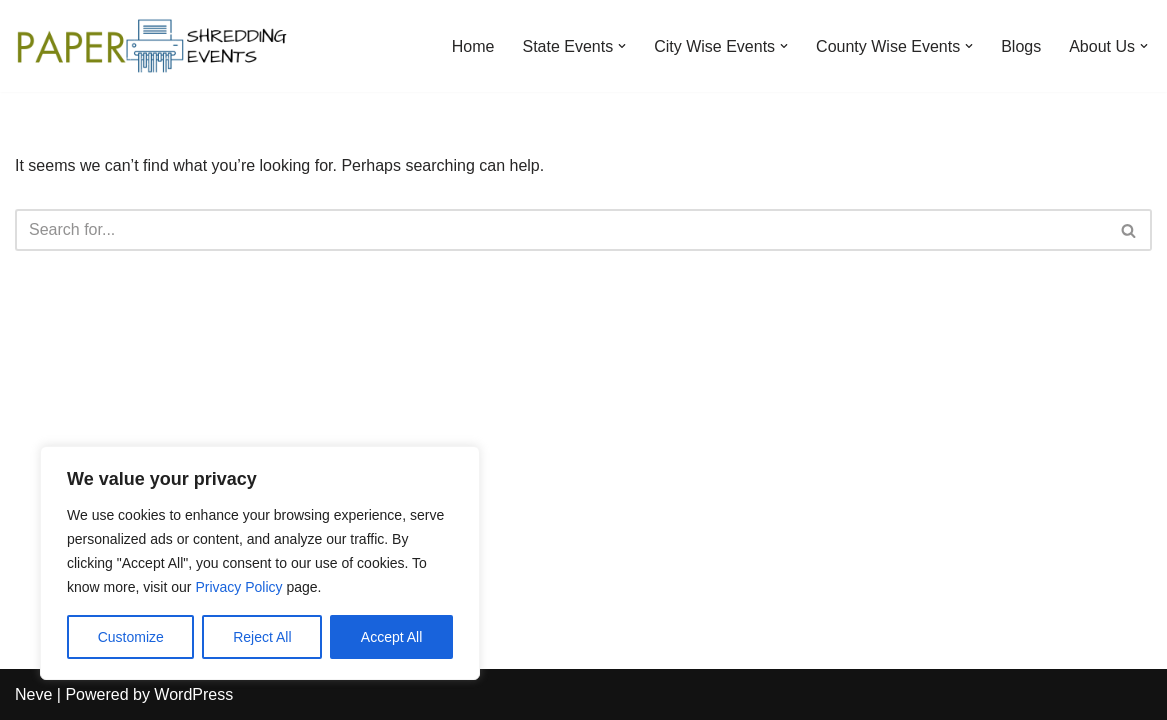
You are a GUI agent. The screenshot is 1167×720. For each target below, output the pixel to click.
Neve (33, 694)
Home (473, 46)
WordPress (193, 694)
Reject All (262, 637)
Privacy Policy (238, 587)
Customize (131, 637)
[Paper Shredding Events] (155, 46)
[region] (260, 563)
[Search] (561, 230)
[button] (622, 46)
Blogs (1021, 46)
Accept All (391, 637)
